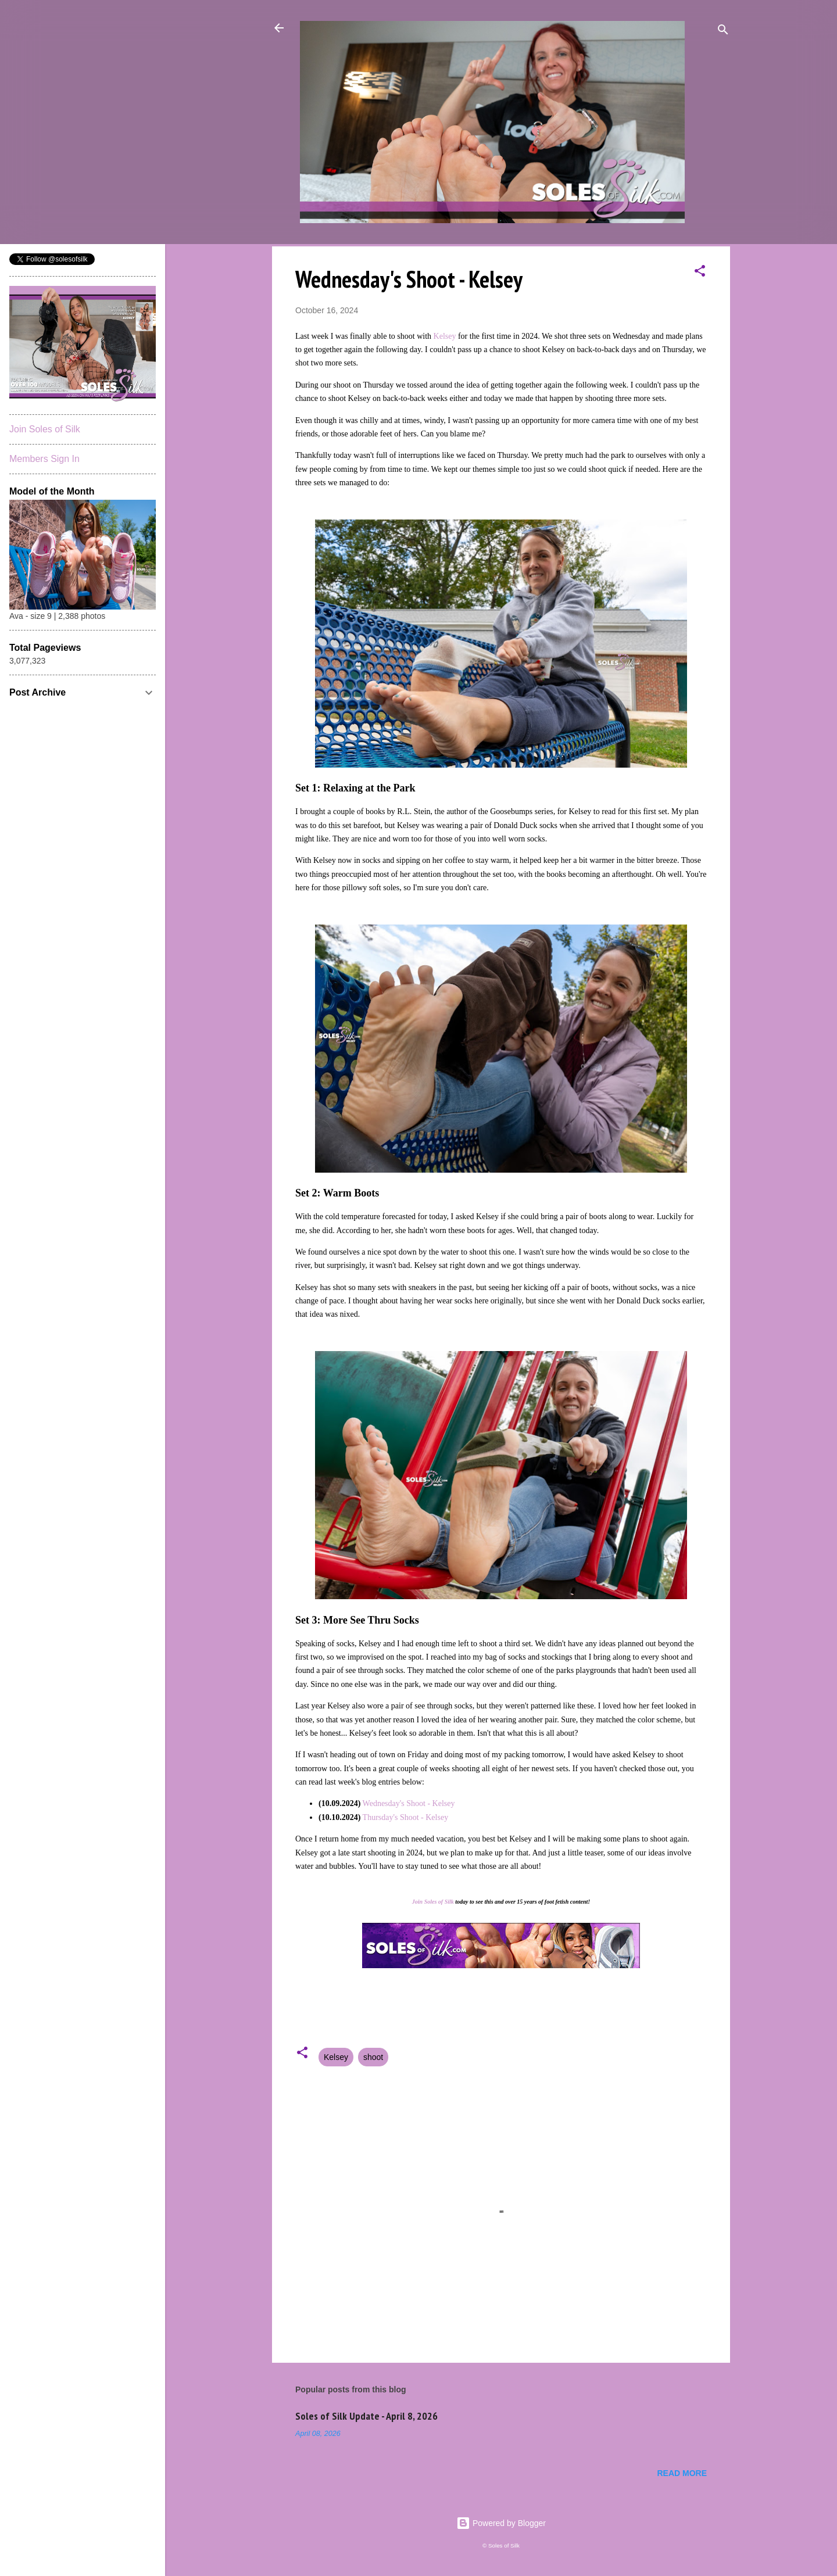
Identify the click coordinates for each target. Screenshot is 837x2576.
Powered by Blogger (501, 2523)
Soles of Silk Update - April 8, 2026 (366, 2416)
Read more (682, 2473)
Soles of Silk (439, 1901)
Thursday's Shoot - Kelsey (406, 1817)
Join (417, 1901)
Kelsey (445, 336)
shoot (373, 2057)
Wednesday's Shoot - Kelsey (409, 1803)
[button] (700, 273)
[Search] (723, 31)
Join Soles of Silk (44, 429)
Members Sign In (44, 459)
